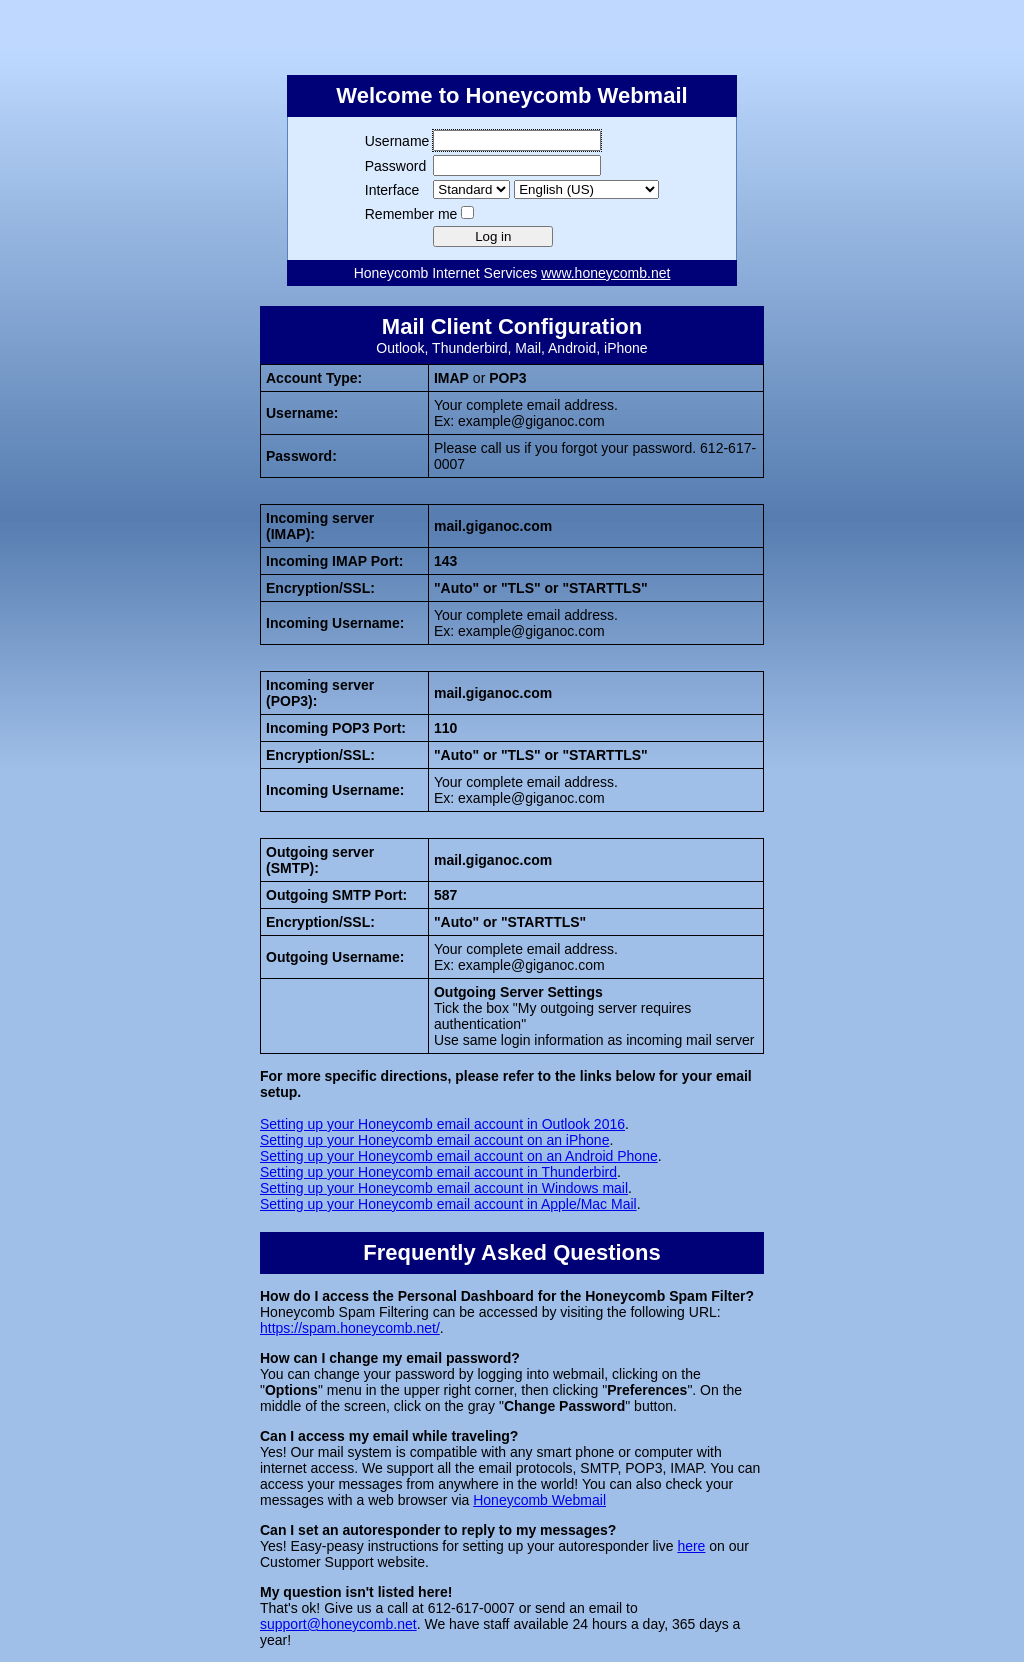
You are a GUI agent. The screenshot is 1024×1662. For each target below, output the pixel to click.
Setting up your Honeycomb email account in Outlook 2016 (442, 1124)
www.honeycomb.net (605, 273)
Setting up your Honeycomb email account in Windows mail (444, 1188)
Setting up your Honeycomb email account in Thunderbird (438, 1172)
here (691, 1546)
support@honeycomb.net (338, 1624)
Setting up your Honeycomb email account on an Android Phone (459, 1156)
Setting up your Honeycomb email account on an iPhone (434, 1140)
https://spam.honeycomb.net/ (350, 1328)
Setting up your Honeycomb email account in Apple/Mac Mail (448, 1204)
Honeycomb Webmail (539, 1500)
